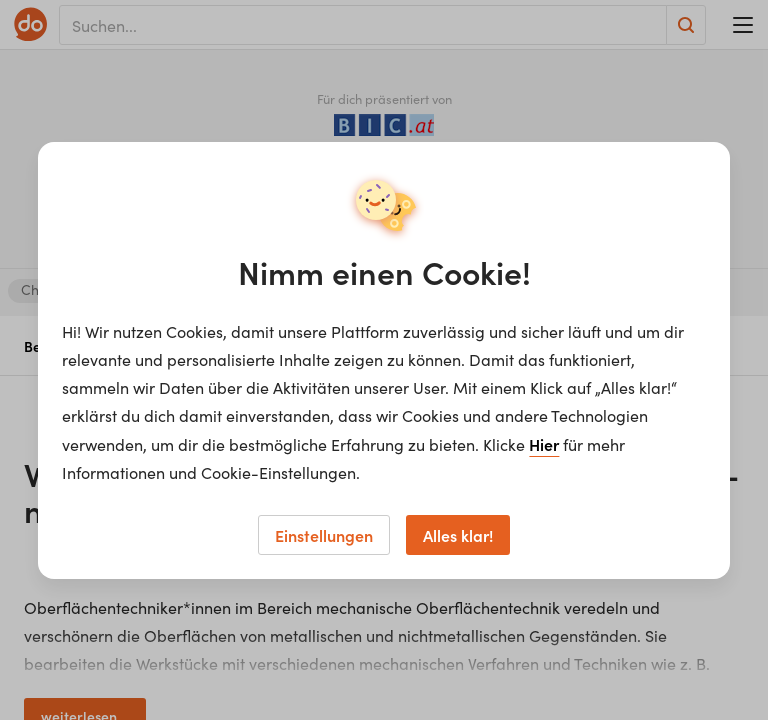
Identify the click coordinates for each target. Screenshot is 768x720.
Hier (544, 444)
